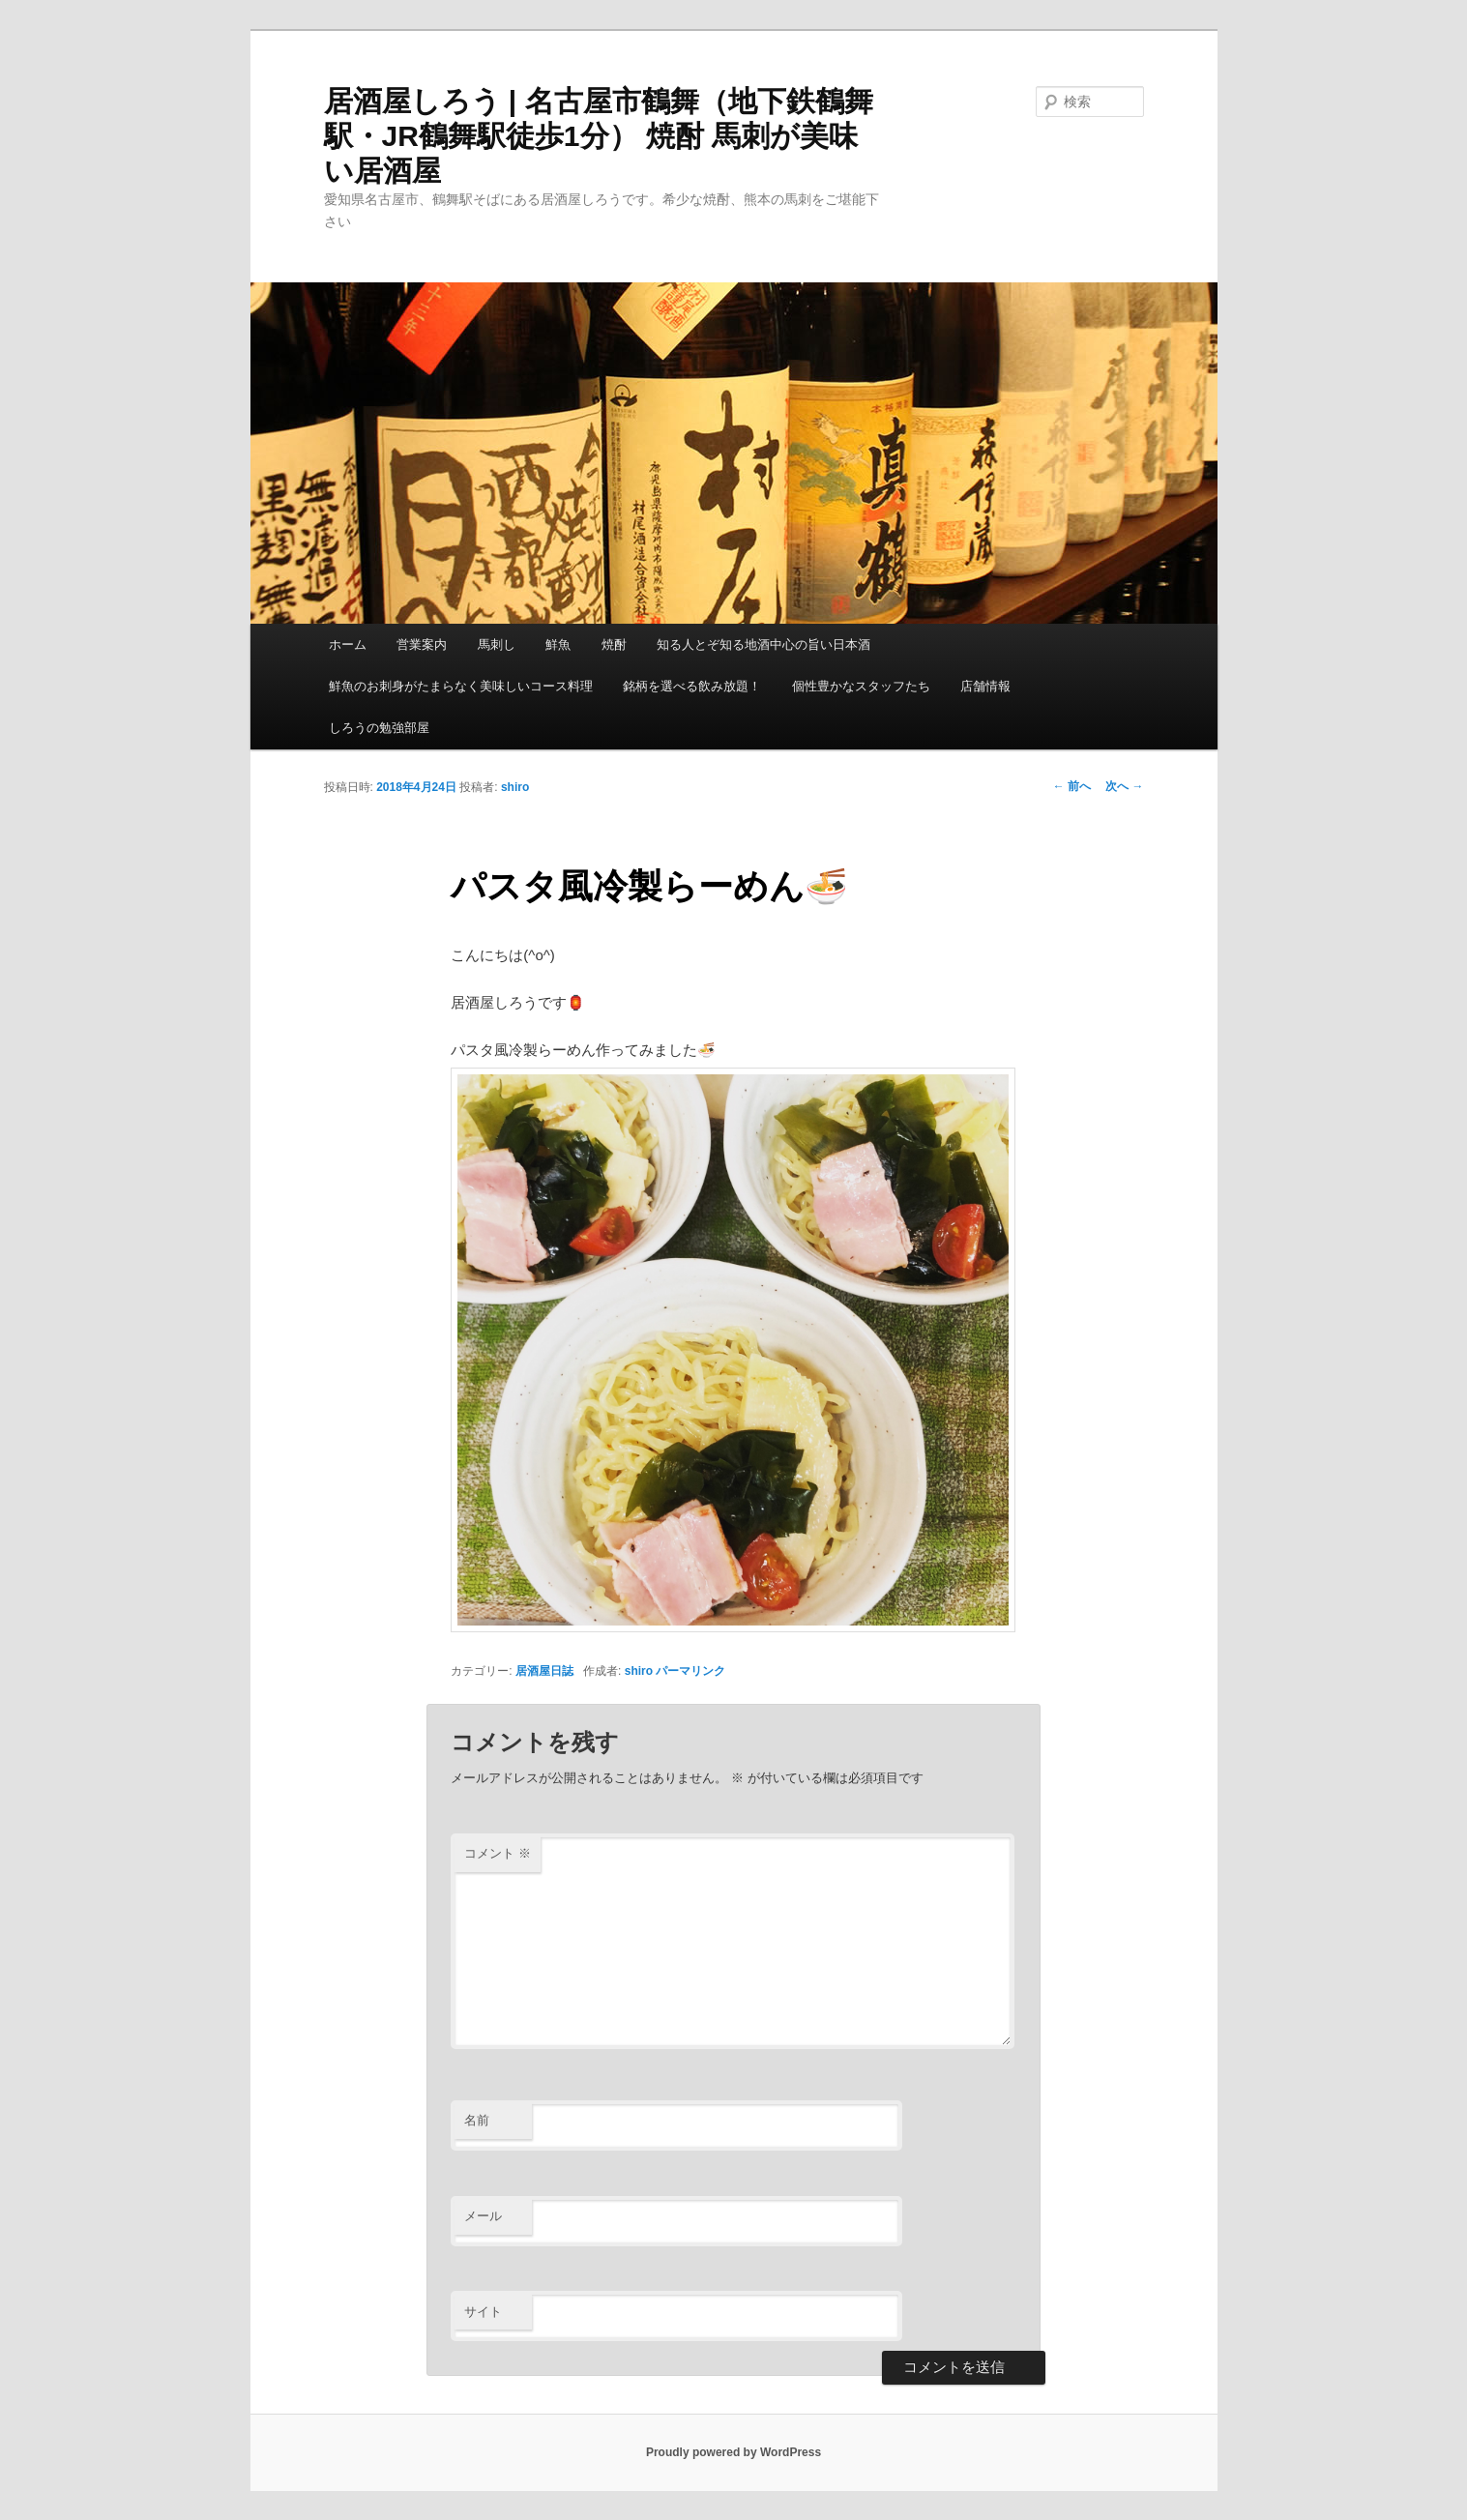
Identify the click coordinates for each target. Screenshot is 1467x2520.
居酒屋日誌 (544, 1671)
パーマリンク (690, 1671)
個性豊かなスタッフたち (861, 686)
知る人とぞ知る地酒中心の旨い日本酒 (763, 644)
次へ (1124, 786)
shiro (515, 787)
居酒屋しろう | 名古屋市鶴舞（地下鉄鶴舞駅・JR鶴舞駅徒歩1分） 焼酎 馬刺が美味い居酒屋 (598, 136)
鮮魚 (558, 644)
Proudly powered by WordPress (733, 2452)
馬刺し (496, 644)
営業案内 (421, 644)
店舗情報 (985, 686)
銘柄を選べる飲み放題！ (692, 686)
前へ (1072, 786)
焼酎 (614, 644)
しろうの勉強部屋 (379, 727)
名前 (476, 2120)
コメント (497, 1853)
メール (483, 2216)
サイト (483, 2311)
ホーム (348, 644)
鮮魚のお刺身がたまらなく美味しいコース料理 (461, 686)
